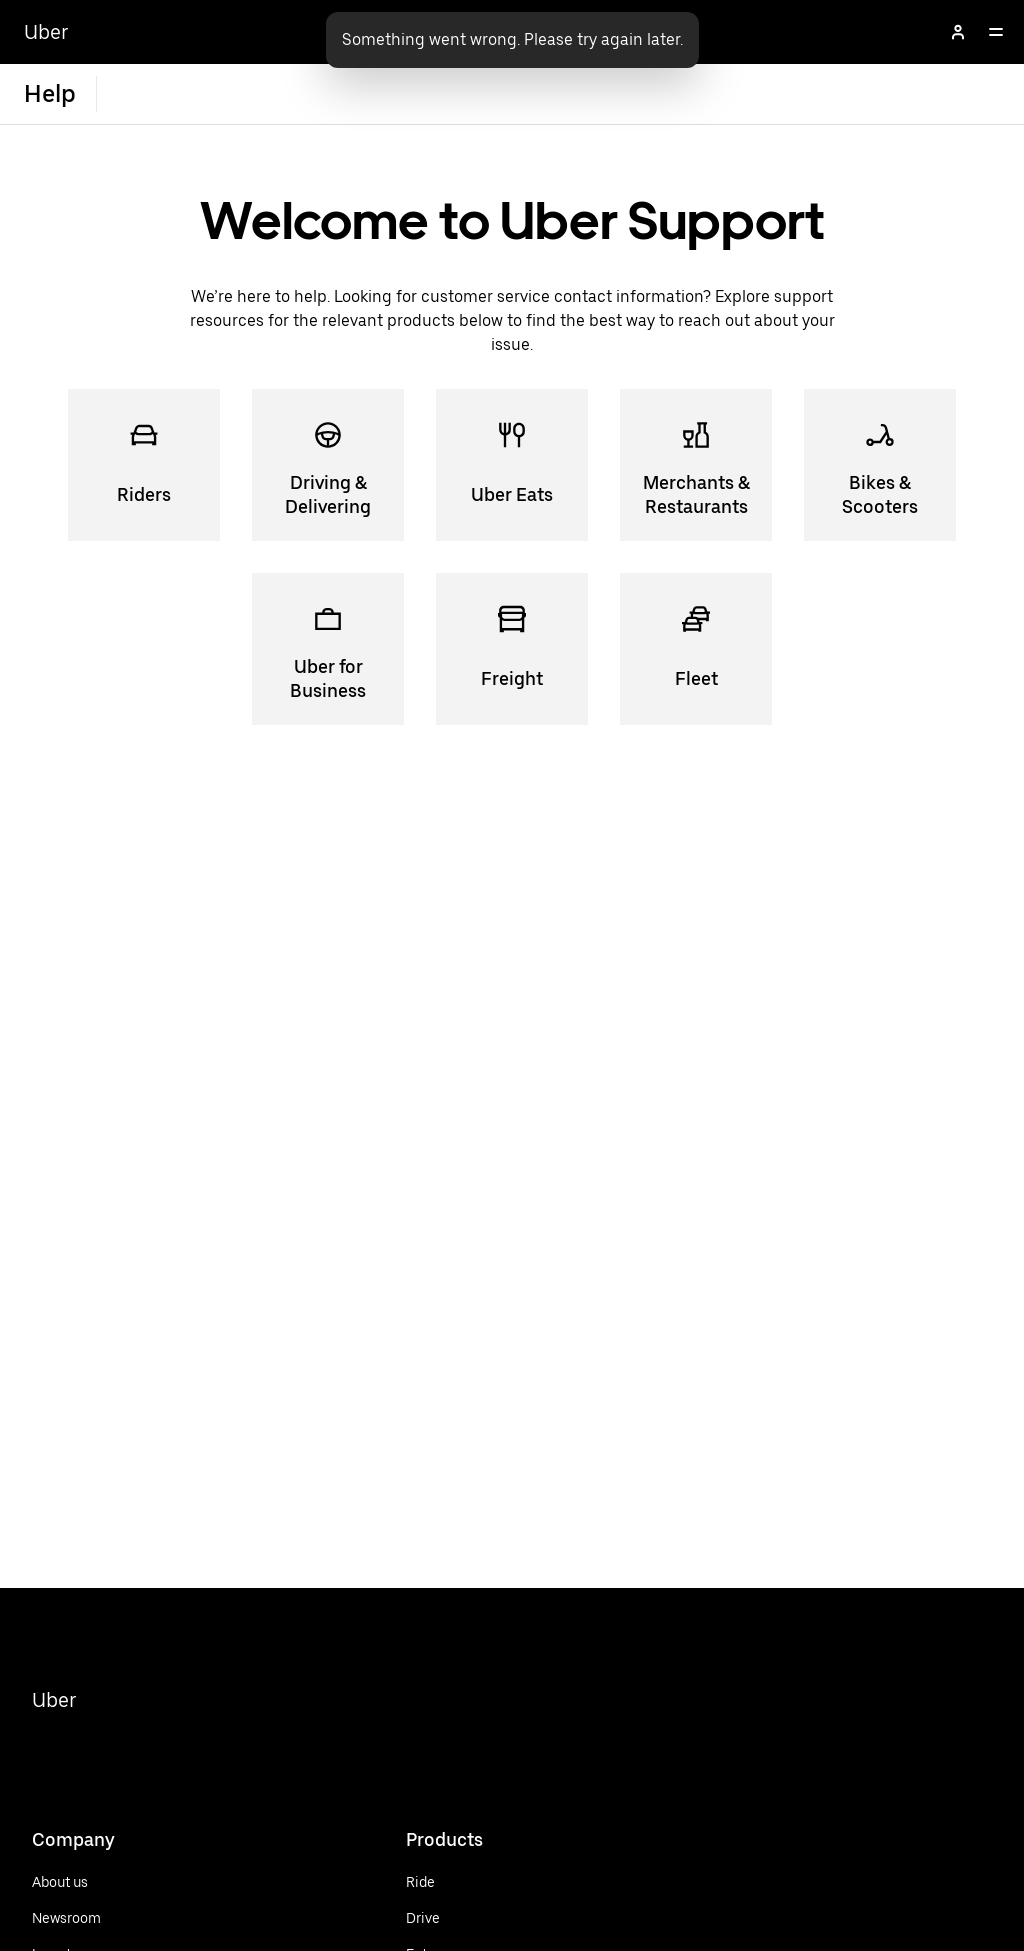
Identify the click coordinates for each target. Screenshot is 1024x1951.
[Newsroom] (66, 1918)
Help (50, 93)
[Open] (996, 32)
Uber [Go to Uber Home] (46, 32)
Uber (54, 1700)
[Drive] (462, 1918)
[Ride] (462, 1882)
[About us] (66, 1882)
